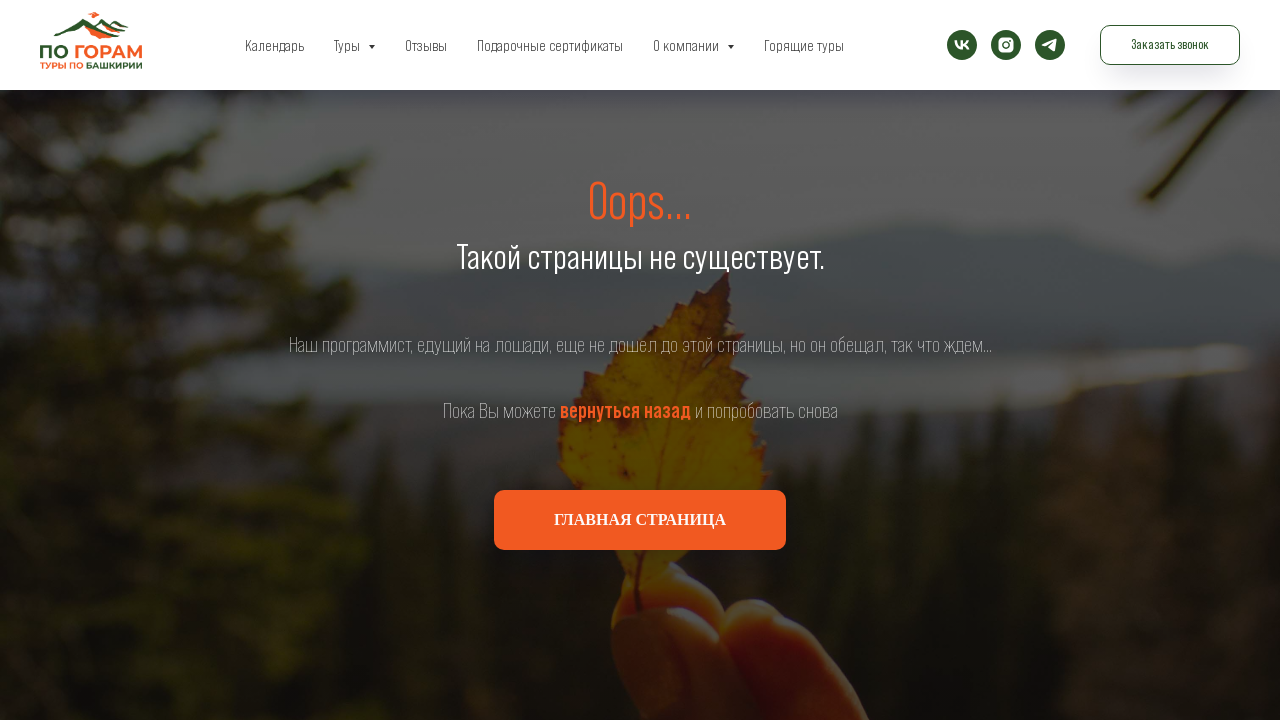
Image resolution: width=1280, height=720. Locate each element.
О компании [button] (687, 45)
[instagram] (1006, 45)
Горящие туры (804, 45)
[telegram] (1050, 45)
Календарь (274, 45)
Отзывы (426, 45)
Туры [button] (348, 45)
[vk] (962, 45)
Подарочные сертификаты (550, 45)
